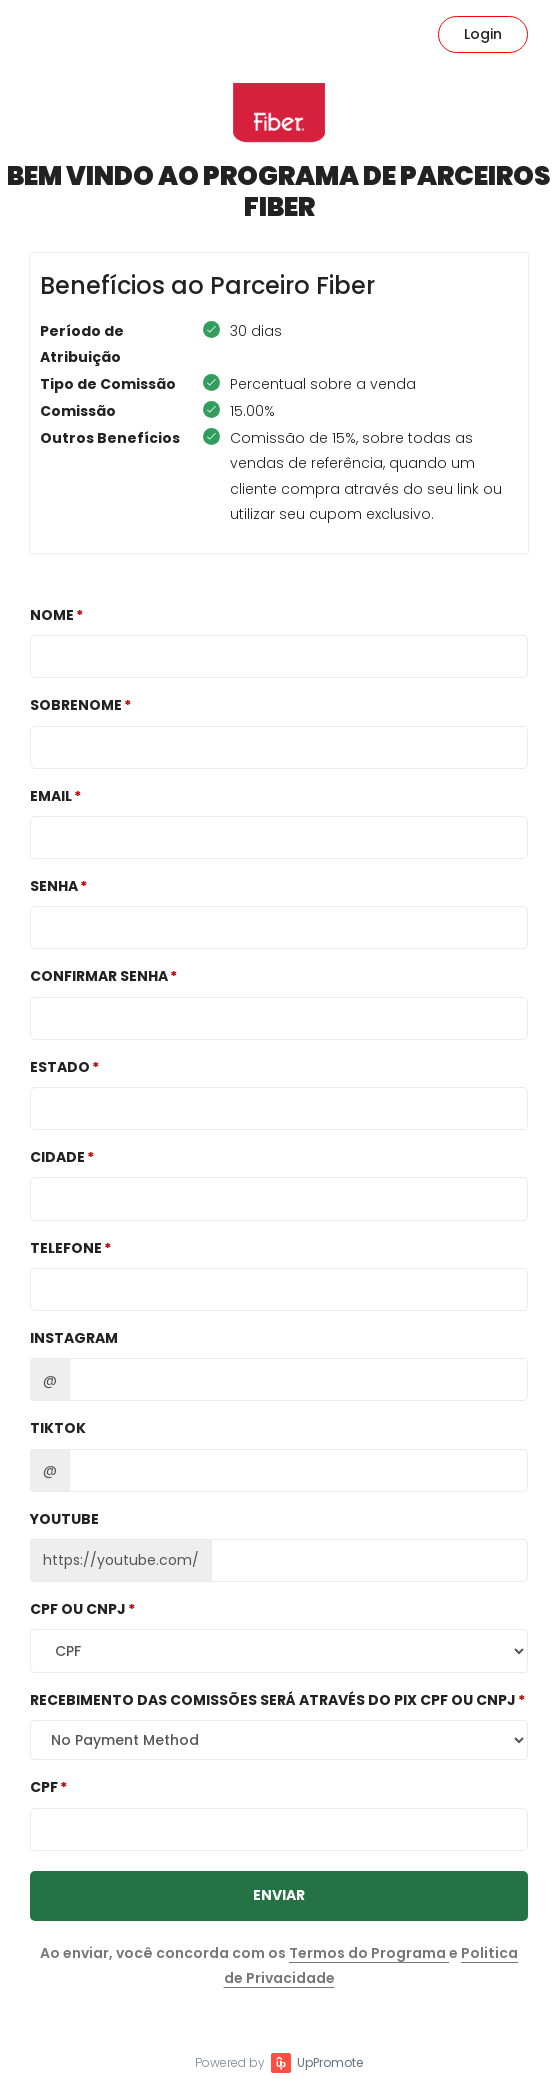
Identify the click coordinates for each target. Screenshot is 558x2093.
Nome (52, 615)
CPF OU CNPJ (78, 1609)
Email (51, 796)
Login (483, 34)
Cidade (57, 1157)
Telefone (66, 1248)
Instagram (74, 1338)
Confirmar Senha (99, 976)
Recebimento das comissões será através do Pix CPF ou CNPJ (273, 1700)
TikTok (58, 1428)
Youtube (64, 1519)
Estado (60, 1067)
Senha (54, 886)
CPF (44, 1787)
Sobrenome (76, 705)
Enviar (279, 1895)
